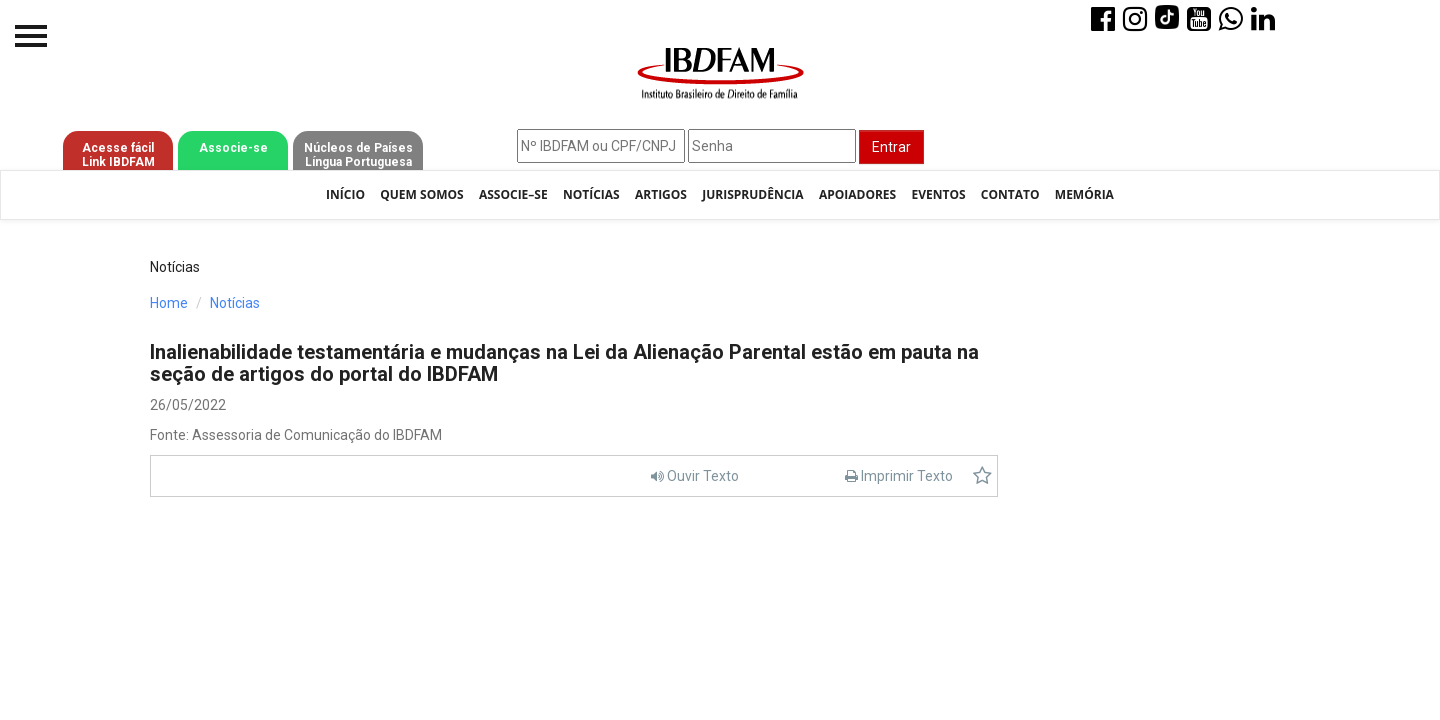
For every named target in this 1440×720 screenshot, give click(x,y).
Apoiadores (857, 194)
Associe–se (513, 194)
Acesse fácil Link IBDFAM (118, 155)
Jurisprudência (752, 194)
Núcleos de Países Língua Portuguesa (358, 155)
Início (345, 194)
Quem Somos (421, 194)
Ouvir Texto (695, 476)
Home (169, 303)
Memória (1084, 194)
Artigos (661, 194)
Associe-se (233, 148)
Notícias (591, 194)
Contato (1010, 194)
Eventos (938, 194)
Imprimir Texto (899, 476)
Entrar (891, 147)
